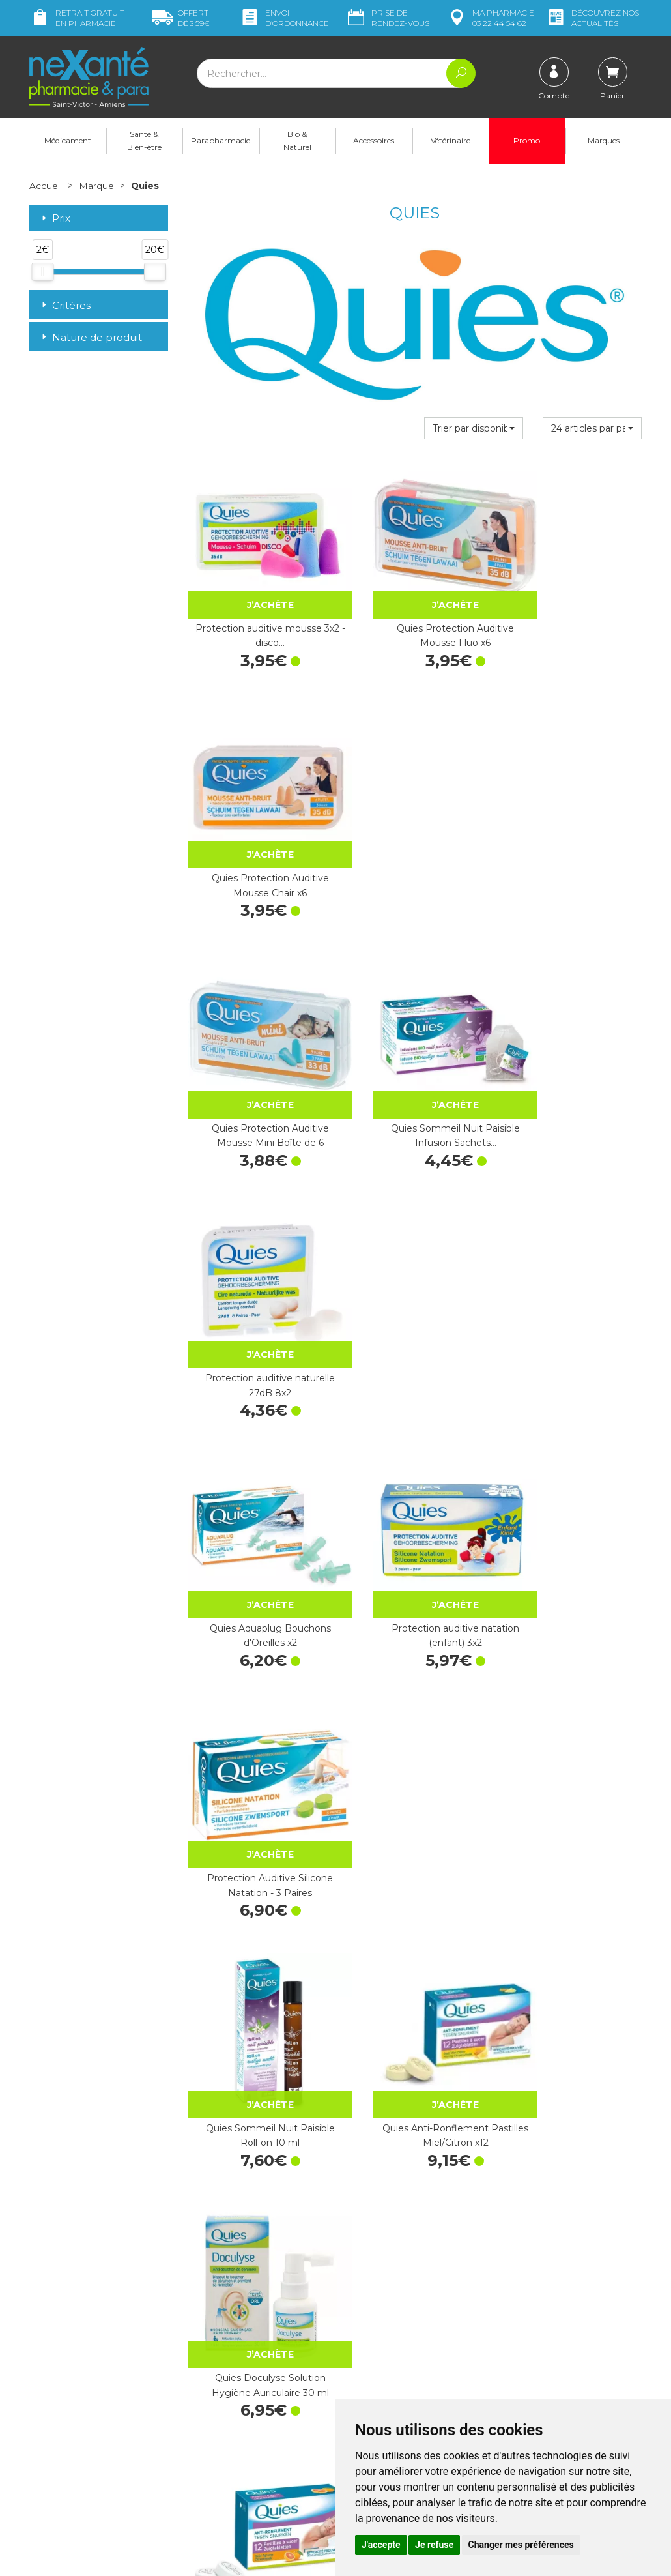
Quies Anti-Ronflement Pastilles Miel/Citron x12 (415, 1276)
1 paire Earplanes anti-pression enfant (414, 1721)
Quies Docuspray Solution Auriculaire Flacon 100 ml (572, 1944)
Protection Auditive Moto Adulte (414, 2166)
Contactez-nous (379, 2390)
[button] (473, 428)
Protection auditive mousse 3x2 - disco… (256, 608)
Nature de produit (90, 337)
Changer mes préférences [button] (521, 2544)
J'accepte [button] (381, 2544)
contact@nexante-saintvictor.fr (95, 2426)
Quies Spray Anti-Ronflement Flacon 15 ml (256, 1721)
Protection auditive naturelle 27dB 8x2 (572, 830)
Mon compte (57, 2458)
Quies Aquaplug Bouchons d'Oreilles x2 (256, 1053)
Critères (65, 305)
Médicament (67, 140)
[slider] (42, 271)
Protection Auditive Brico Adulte (414, 1944)
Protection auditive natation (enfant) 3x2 (414, 1053)
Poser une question (70, 2447)
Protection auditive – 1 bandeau (572, 1499)
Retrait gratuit (76, 18)
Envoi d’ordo (284, 18)
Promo (526, 140)
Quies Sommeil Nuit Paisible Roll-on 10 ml (256, 1276)
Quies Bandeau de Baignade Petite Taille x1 (414, 1499)
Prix (54, 218)
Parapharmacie (220, 140)
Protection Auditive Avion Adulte (572, 1721)
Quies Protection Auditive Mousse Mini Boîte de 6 (256, 830)
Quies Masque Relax (256, 1936)
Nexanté (179, 2556)
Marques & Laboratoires (238, 2431)
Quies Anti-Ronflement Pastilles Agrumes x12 (256, 1499)
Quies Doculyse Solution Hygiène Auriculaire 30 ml (572, 1276)
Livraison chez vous (544, 2346)
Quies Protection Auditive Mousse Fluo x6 (414, 608)
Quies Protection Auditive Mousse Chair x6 (572, 608)
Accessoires (373, 140)
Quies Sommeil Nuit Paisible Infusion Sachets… (414, 830)
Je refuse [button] (434, 2544)
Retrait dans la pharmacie (557, 2335)
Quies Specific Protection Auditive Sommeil (573, 2166)
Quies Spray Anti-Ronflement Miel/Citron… (256, 2166)
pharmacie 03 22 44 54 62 (490, 18)
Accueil (45, 186)
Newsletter (211, 2443)
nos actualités (592, 18)
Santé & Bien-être (144, 140)
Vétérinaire (450, 140)
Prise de (387, 18)
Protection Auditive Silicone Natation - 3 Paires (572, 1053)
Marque (96, 186)
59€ (181, 18)
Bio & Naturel (297, 140)
